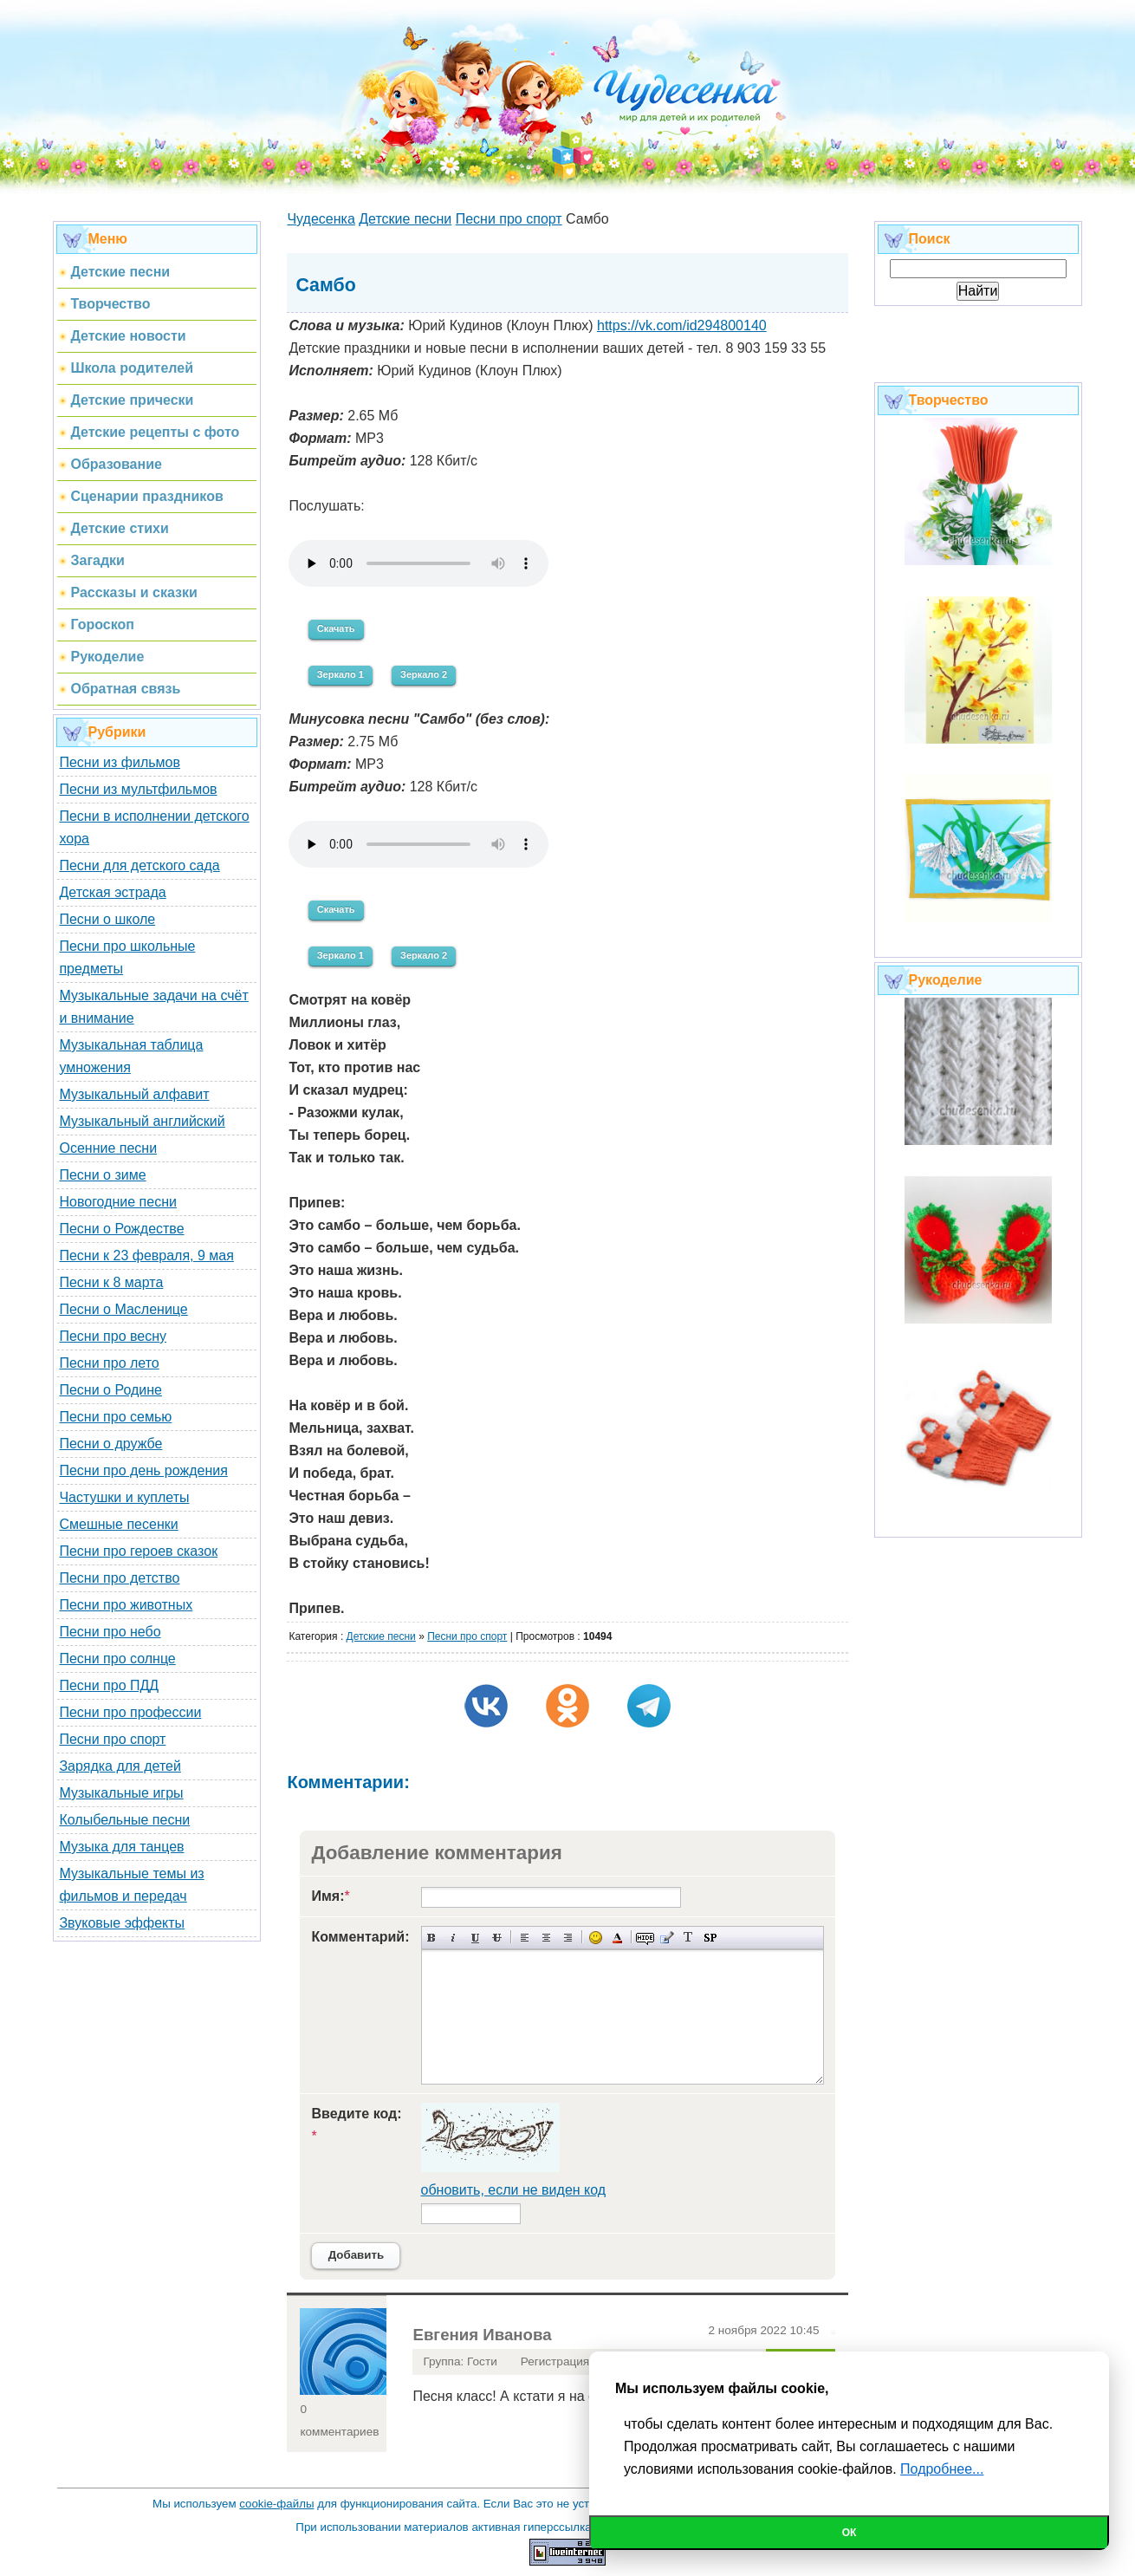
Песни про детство (119, 1578)
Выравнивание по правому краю (568, 1937)
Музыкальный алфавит (134, 1094)
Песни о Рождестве (121, 1228)
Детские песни (381, 1636)
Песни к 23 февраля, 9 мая (146, 1255)
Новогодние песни (118, 1201)
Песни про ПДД (109, 1685)
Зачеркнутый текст (497, 1937)
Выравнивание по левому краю (525, 1937)
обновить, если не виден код (513, 2189)
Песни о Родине (110, 1389)
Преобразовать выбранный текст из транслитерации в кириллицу (688, 1937)
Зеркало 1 (340, 674)
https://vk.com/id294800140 (682, 325)
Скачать (336, 628)
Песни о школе (107, 919)
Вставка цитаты (667, 1937)
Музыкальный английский (141, 1121)
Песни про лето (109, 1363)
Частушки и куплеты (124, 1497)
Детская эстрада (112, 892)
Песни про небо (109, 1631)
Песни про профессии (130, 1712)
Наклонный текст (454, 1937)
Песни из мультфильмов (138, 789)
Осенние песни (108, 1148)
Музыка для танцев (121, 1846)
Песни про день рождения (143, 1470)
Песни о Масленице (123, 1309)
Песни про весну (112, 1336)
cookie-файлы (276, 2503)
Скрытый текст (645, 1937)
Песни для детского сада (139, 865)
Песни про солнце (117, 1658)
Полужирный (432, 1937)
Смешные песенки (118, 1524)
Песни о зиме (102, 1175)
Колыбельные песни (124, 1819)
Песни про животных (125, 1604)
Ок (849, 2533)
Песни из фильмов (119, 762)
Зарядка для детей (119, 1766)
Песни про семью (115, 1416)
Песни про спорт (112, 1739)
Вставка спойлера (710, 1937)
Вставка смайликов (596, 1937)
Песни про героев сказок (138, 1551)
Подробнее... (941, 2469)
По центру (546, 1937)
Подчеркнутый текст (475, 1937)
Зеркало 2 (423, 674)
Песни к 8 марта (111, 1282)
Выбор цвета (617, 1937)
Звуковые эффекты (122, 1923)
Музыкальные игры (121, 1793)
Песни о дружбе (110, 1443)
